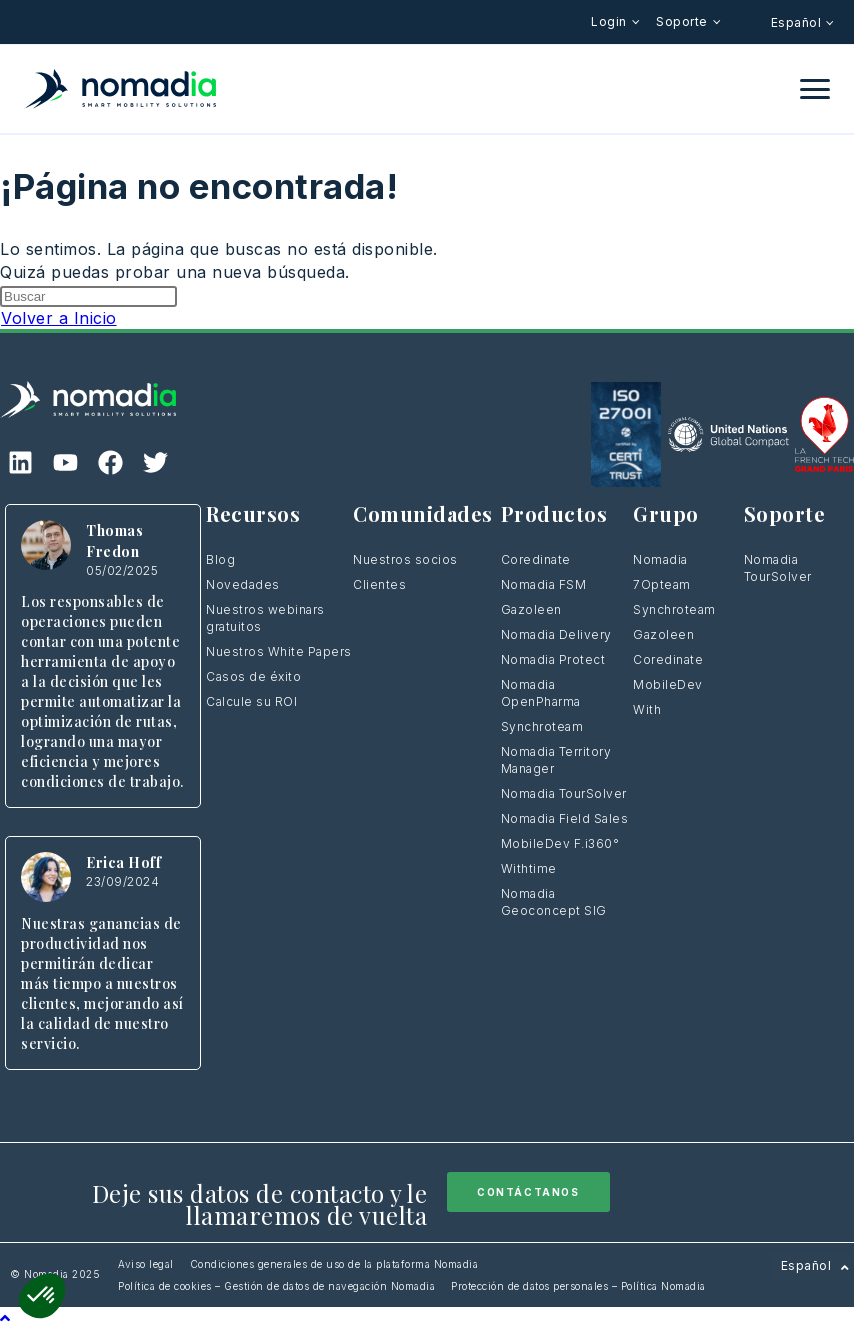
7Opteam (662, 584)
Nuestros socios (405, 559)
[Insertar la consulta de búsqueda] (88, 296)
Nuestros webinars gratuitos (265, 618)
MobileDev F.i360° (560, 843)
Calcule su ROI (251, 701)
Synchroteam (542, 726)
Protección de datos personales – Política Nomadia (578, 1286)
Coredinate (536, 559)
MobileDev (668, 684)
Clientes (379, 584)
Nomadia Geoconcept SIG (556, 902)
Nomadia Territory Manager (556, 760)
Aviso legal (146, 1264)
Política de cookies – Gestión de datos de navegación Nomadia (276, 1286)
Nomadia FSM (544, 584)
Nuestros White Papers (279, 651)
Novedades (243, 584)
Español (798, 22)
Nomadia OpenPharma (541, 693)
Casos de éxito (253, 676)
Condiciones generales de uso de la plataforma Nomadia (334, 1264)
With (647, 709)
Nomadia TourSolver (564, 793)
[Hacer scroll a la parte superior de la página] (5, 1318)
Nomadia (660, 559)
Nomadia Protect (553, 659)
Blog (220, 559)
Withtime (529, 868)
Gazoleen (531, 609)
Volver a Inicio (59, 318)
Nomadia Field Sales (565, 818)
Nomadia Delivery (556, 634)
